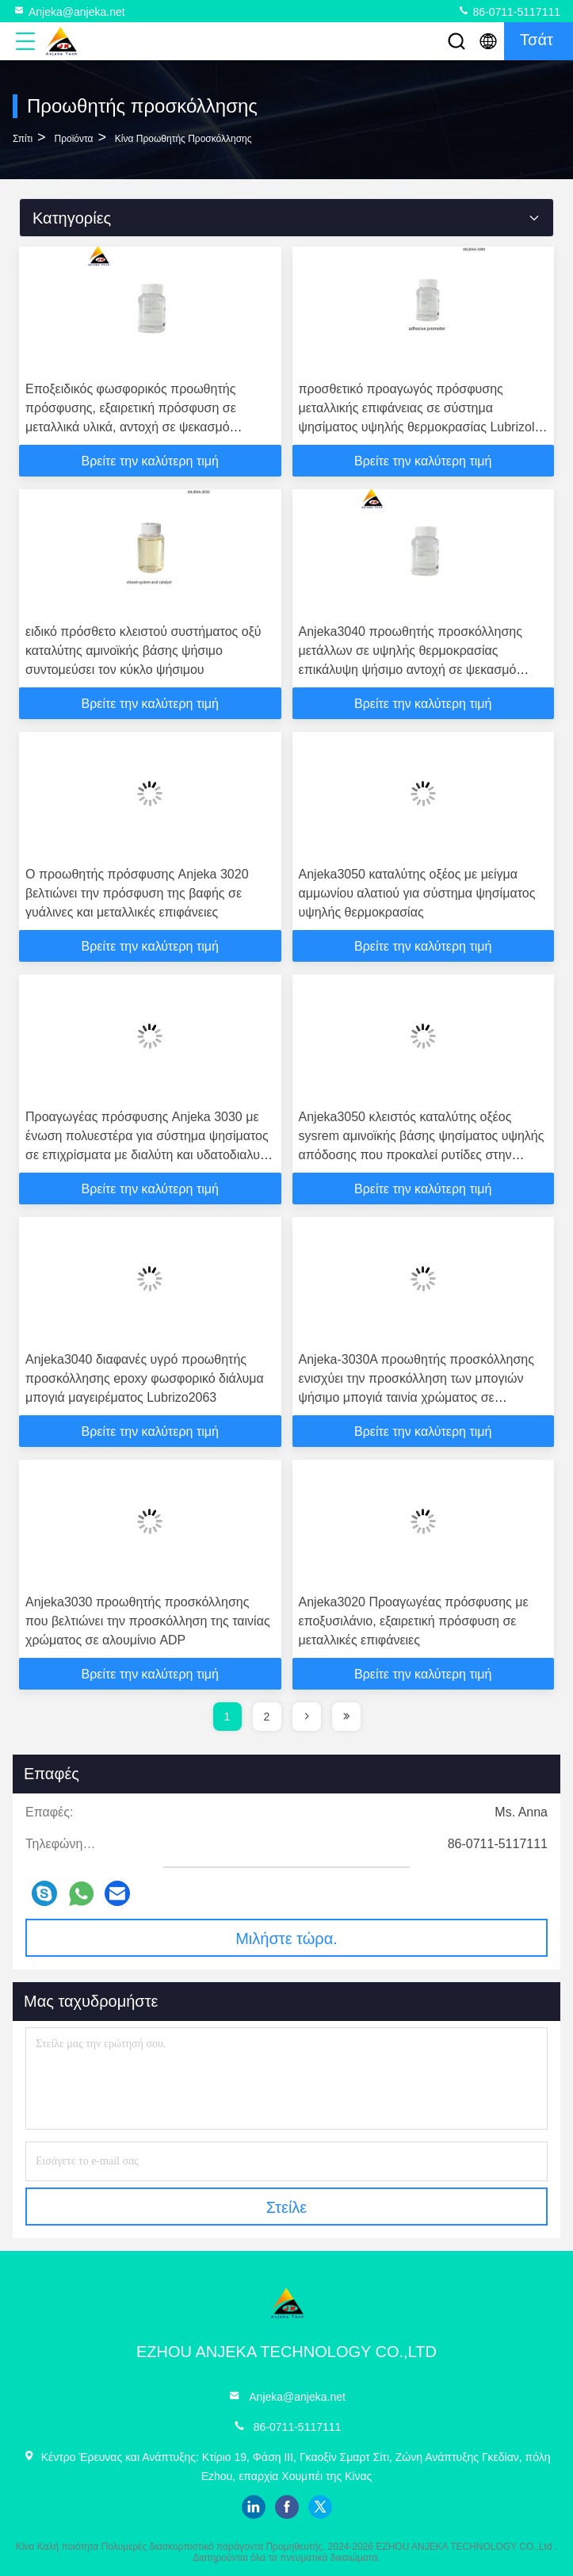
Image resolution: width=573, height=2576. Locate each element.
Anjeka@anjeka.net (69, 11)
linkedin (253, 2507)
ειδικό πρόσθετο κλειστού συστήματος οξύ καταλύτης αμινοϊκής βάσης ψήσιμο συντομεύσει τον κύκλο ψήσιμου (143, 650)
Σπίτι (22, 138)
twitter (320, 2507)
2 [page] (267, 1716)
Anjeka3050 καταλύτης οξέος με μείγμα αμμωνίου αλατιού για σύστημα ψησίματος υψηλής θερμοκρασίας (417, 893)
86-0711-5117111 (508, 11)
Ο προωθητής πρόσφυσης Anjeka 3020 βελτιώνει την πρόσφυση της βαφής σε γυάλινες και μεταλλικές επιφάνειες (137, 893)
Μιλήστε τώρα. (286, 1938)
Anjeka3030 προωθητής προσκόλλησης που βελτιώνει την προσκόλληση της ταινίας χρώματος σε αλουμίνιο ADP (147, 1621)
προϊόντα (74, 138)
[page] (306, 1716)
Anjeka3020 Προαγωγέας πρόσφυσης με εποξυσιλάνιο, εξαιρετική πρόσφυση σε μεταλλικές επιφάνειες (414, 1621)
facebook (287, 2507)
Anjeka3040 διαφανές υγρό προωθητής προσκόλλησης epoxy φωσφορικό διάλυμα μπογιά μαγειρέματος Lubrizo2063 (144, 1378)
